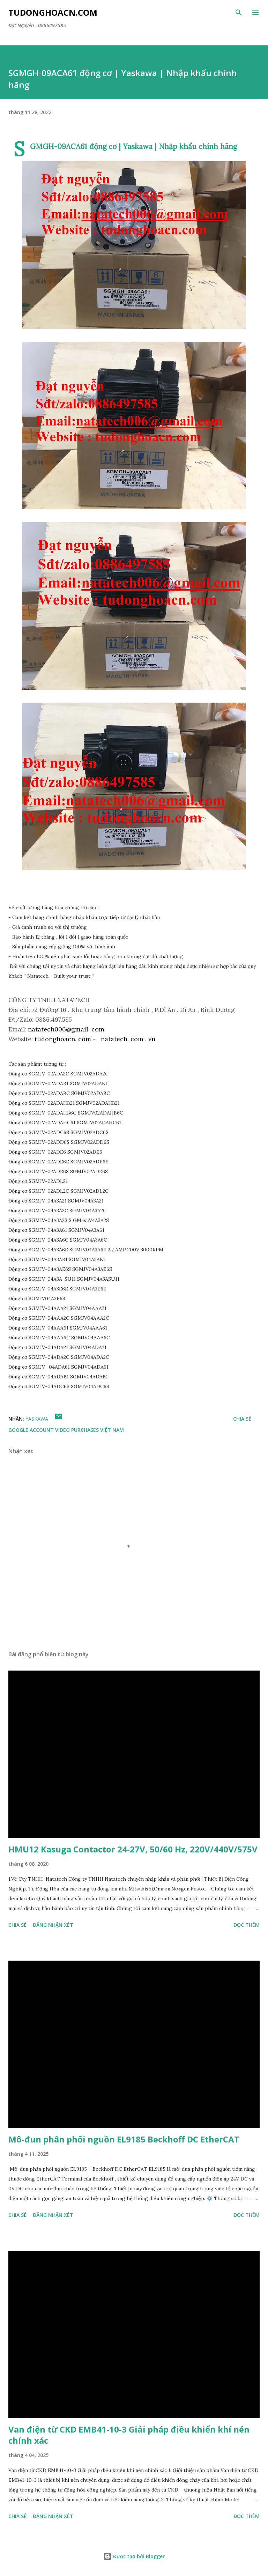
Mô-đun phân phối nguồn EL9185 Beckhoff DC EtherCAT (123, 2139)
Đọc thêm (246, 1925)
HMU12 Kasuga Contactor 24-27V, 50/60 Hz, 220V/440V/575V (133, 1849)
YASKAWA (36, 1418)
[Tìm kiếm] (238, 12)
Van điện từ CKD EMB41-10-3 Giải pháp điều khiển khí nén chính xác (129, 2434)
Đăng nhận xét (53, 1925)
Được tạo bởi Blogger (134, 2556)
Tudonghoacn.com (52, 12)
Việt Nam (112, 1430)
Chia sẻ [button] (242, 1418)
